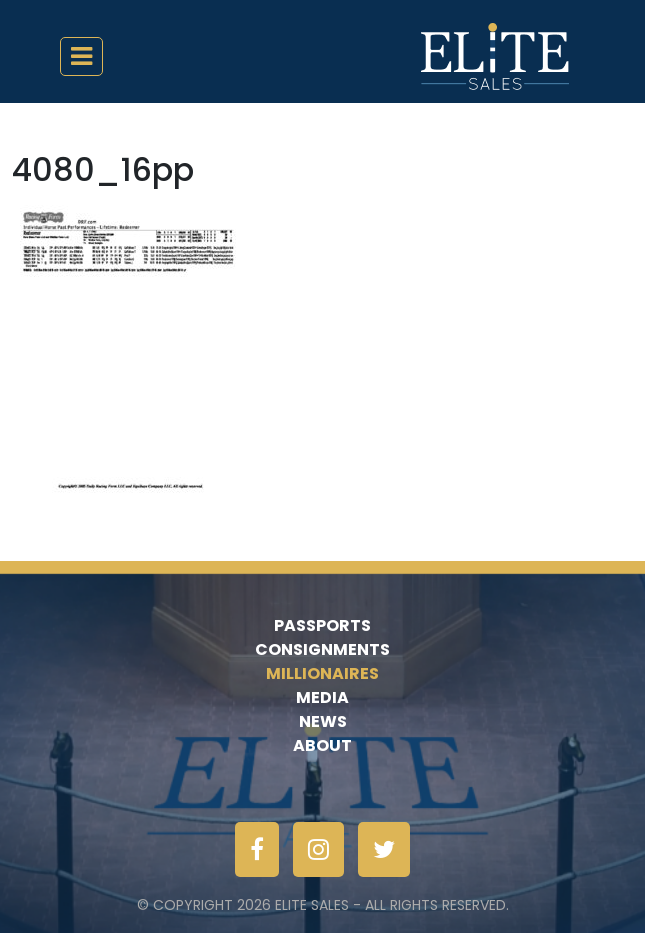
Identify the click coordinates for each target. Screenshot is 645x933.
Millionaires (322, 673)
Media (322, 697)
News (323, 721)
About (322, 745)
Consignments (322, 649)
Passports (322, 625)
